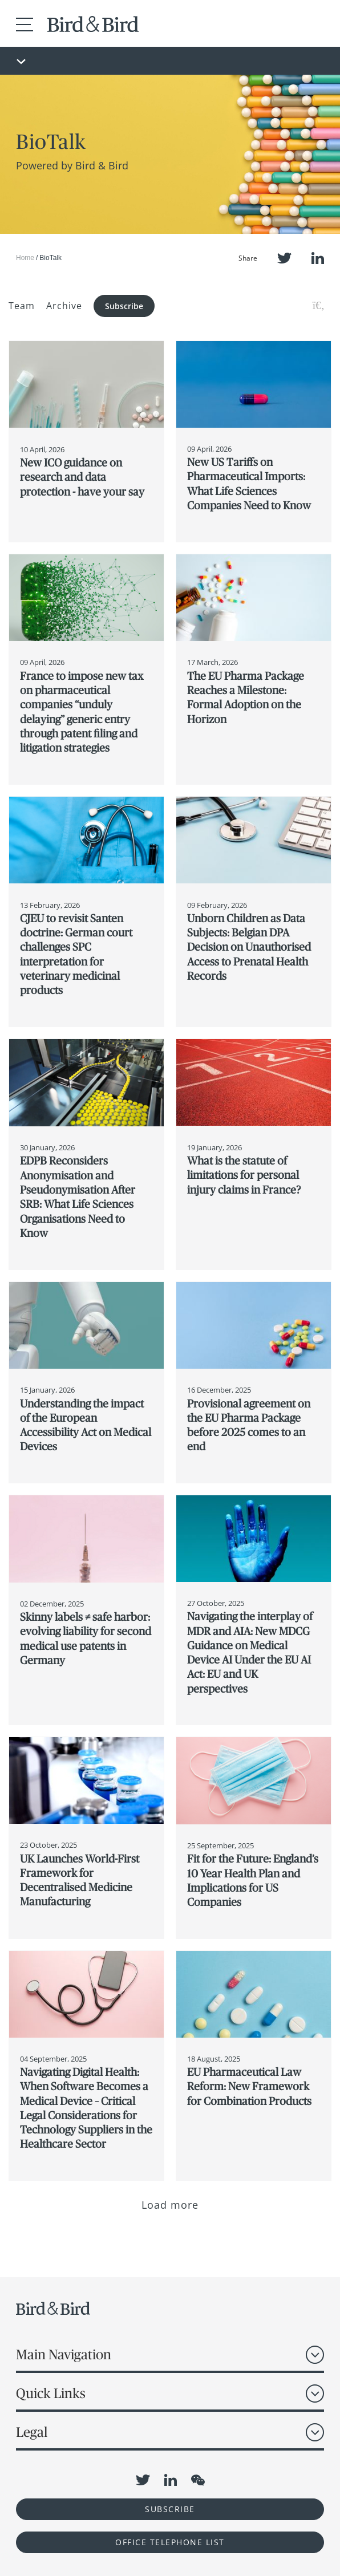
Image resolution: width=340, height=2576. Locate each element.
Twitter (284, 258)
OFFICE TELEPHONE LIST (170, 2542)
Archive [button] (64, 305)
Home (25, 258)
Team (22, 305)
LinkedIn (317, 258)
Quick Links (51, 2393)
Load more (170, 2205)
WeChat (198, 2480)
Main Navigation (63, 2354)
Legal (31, 2432)
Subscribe (124, 306)
